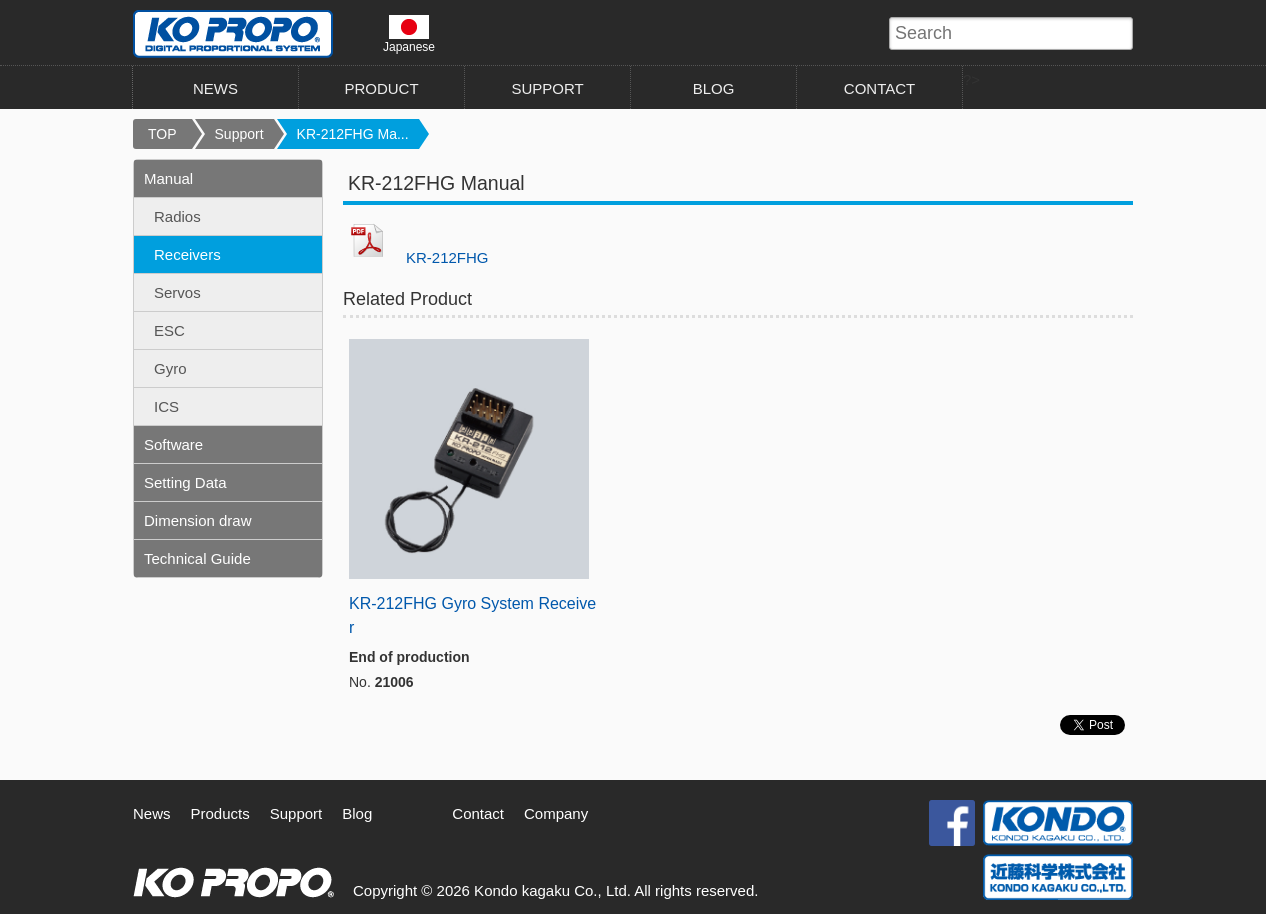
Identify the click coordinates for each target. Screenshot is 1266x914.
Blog (357, 813)
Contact (478, 813)
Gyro (170, 368)
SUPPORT (547, 88)
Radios (177, 216)
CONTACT (879, 88)
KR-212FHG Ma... (353, 134)
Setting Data (185, 482)
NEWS (215, 88)
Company (556, 813)
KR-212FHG (447, 257)
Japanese (409, 34)
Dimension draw (198, 520)
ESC (169, 330)
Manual (168, 178)
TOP (162, 134)
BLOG (714, 88)
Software (173, 444)
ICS (166, 406)
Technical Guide (197, 558)
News (152, 813)
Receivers (187, 254)
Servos (177, 292)
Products (220, 813)
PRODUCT (381, 88)
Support (239, 134)
